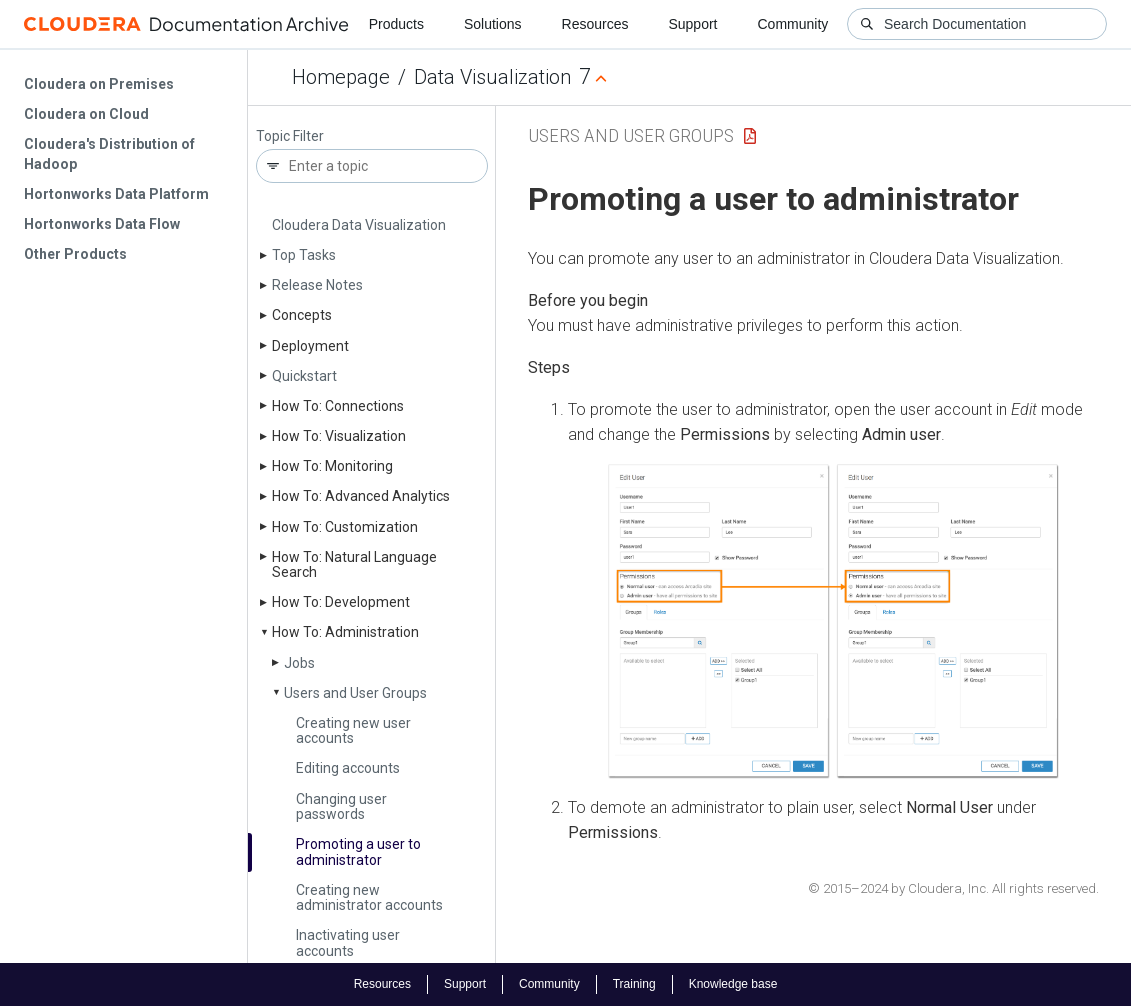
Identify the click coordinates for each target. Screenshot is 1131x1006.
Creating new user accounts (353, 730)
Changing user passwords (341, 806)
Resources (595, 24)
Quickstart (304, 376)
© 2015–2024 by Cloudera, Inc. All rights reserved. (953, 888)
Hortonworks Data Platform (116, 194)
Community (793, 24)
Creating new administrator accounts (369, 897)
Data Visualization (492, 77)
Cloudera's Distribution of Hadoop (109, 154)
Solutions (493, 24)
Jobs (299, 663)
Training (634, 984)
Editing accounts (348, 768)
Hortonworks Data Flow (102, 224)
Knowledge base (733, 984)
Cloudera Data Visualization (359, 225)
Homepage (341, 77)
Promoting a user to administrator (358, 851)
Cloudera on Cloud (86, 114)
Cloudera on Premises (99, 84)
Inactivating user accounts (348, 942)
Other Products (75, 254)
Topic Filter (290, 136)
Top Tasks (304, 255)
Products (396, 24)
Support (692, 24)
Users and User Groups (355, 693)
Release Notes (317, 285)
